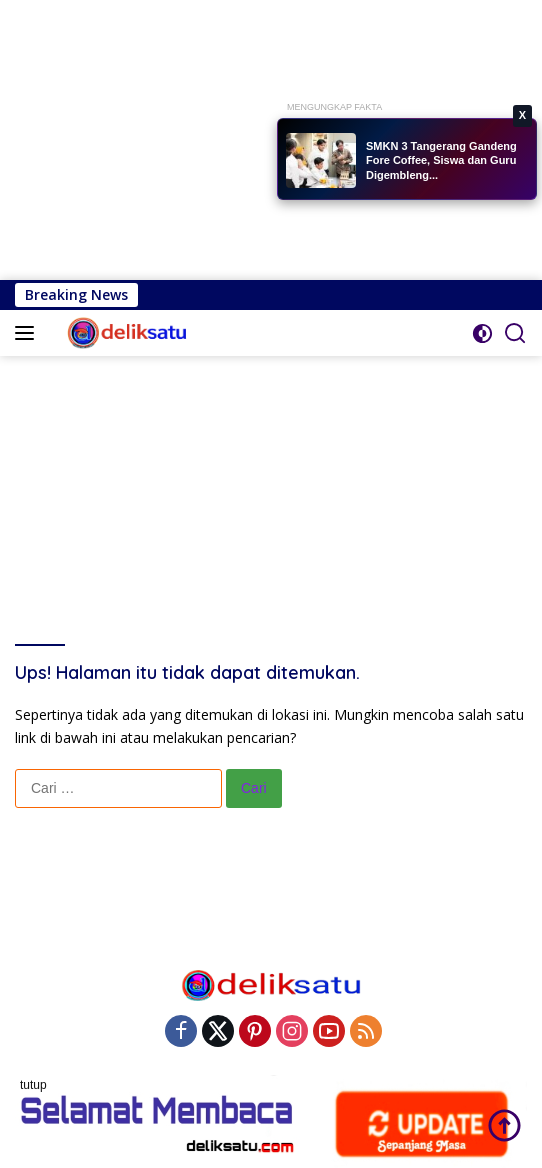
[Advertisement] (271, 140)
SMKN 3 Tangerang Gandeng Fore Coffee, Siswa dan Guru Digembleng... (441, 160)
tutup (33, 1085)
